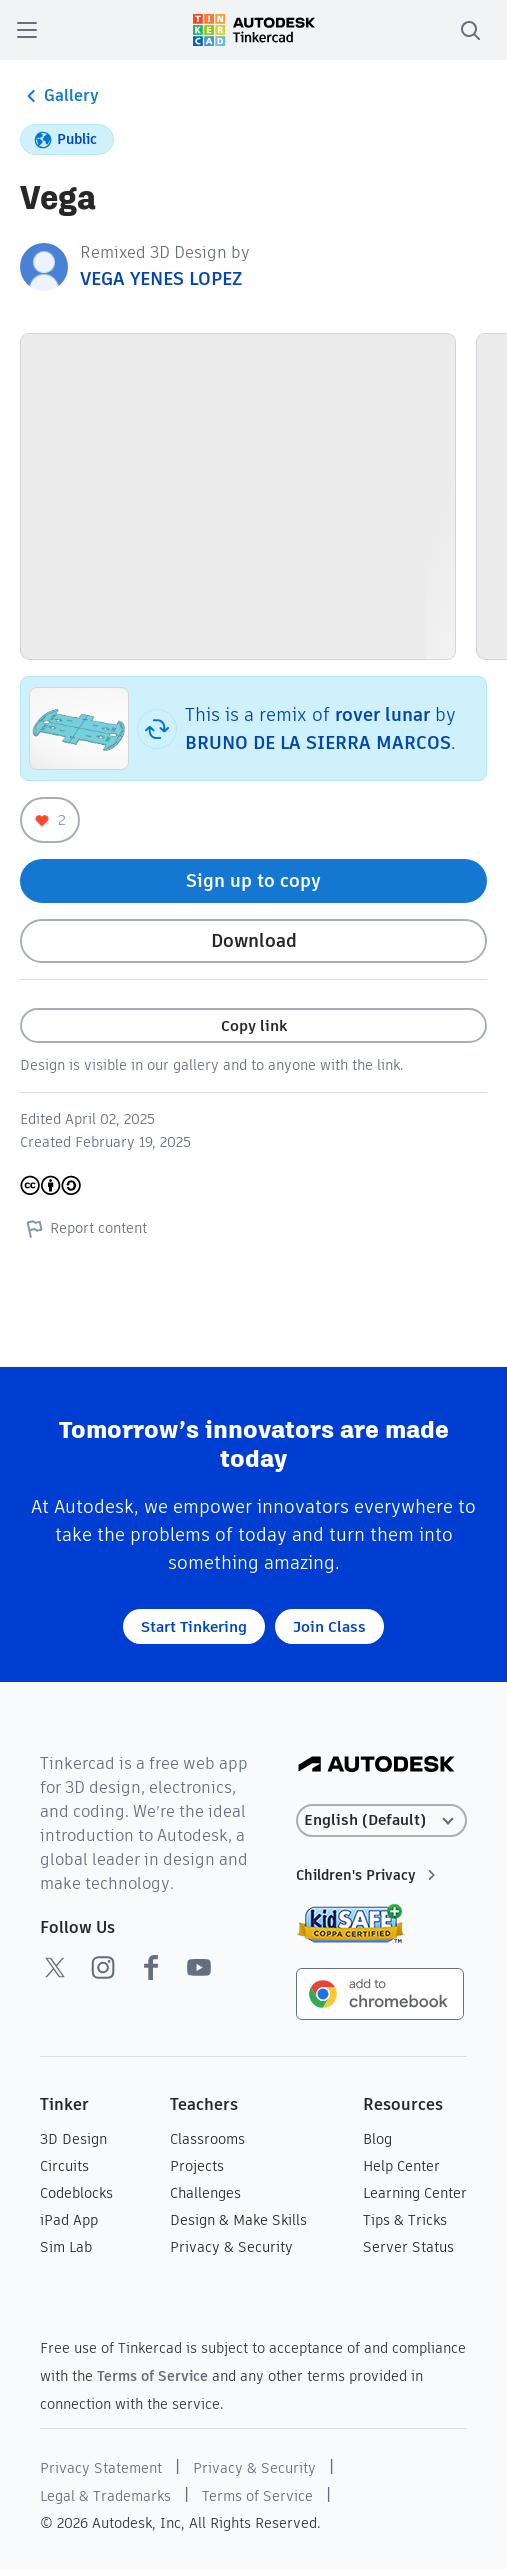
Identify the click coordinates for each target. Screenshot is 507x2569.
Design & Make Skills (238, 2220)
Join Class (329, 1626)
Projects (197, 2166)
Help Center (401, 2166)
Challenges (205, 2193)
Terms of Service (152, 2376)
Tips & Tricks (405, 2220)
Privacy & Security (231, 2247)
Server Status (408, 2247)
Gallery (59, 96)
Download (254, 940)
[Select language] (381, 1820)
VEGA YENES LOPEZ (161, 278)
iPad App (69, 2220)
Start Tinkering (194, 1626)
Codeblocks (76, 2193)
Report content (83, 1228)
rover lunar (382, 714)
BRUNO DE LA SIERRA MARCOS (318, 742)
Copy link (254, 1025)
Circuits (64, 2166)
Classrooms (207, 2139)
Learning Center (415, 2193)
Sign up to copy (253, 880)
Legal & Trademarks (105, 2496)
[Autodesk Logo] (376, 1765)
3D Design (73, 2139)
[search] (470, 30)
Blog (377, 2139)
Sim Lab (66, 2247)
